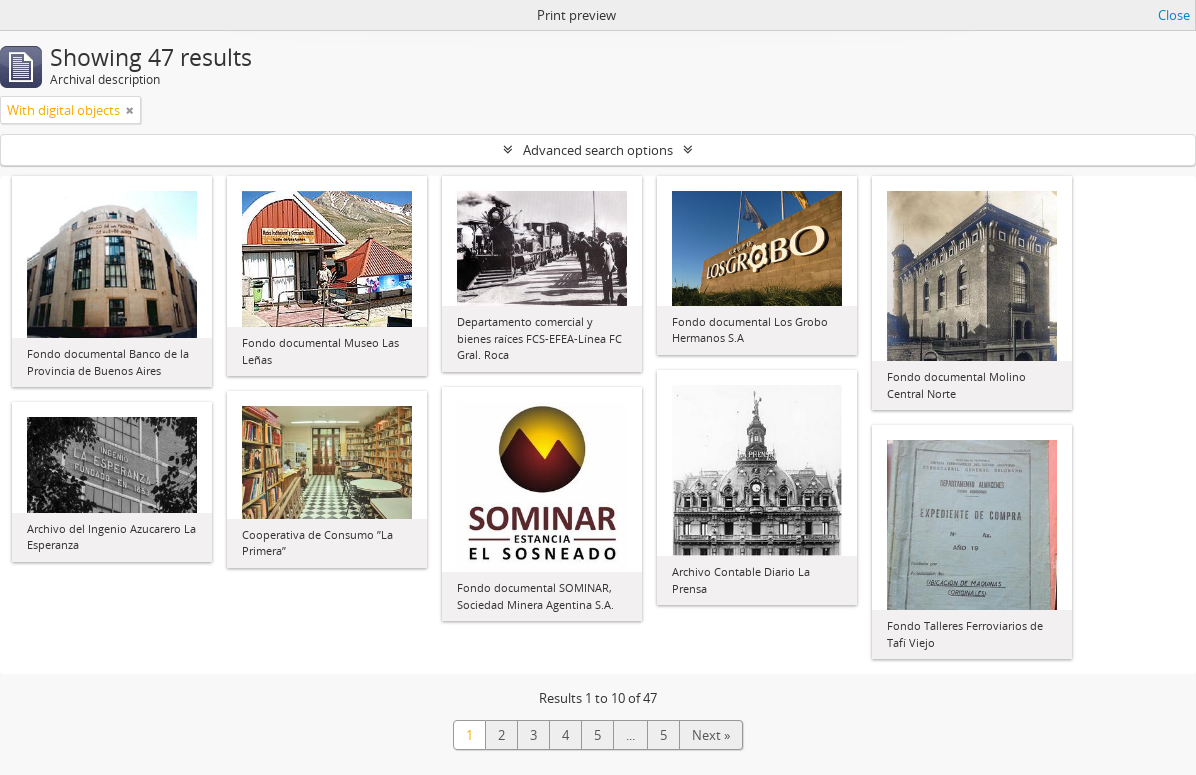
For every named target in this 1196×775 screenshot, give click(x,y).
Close (1174, 15)
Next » (711, 735)
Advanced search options (598, 150)
